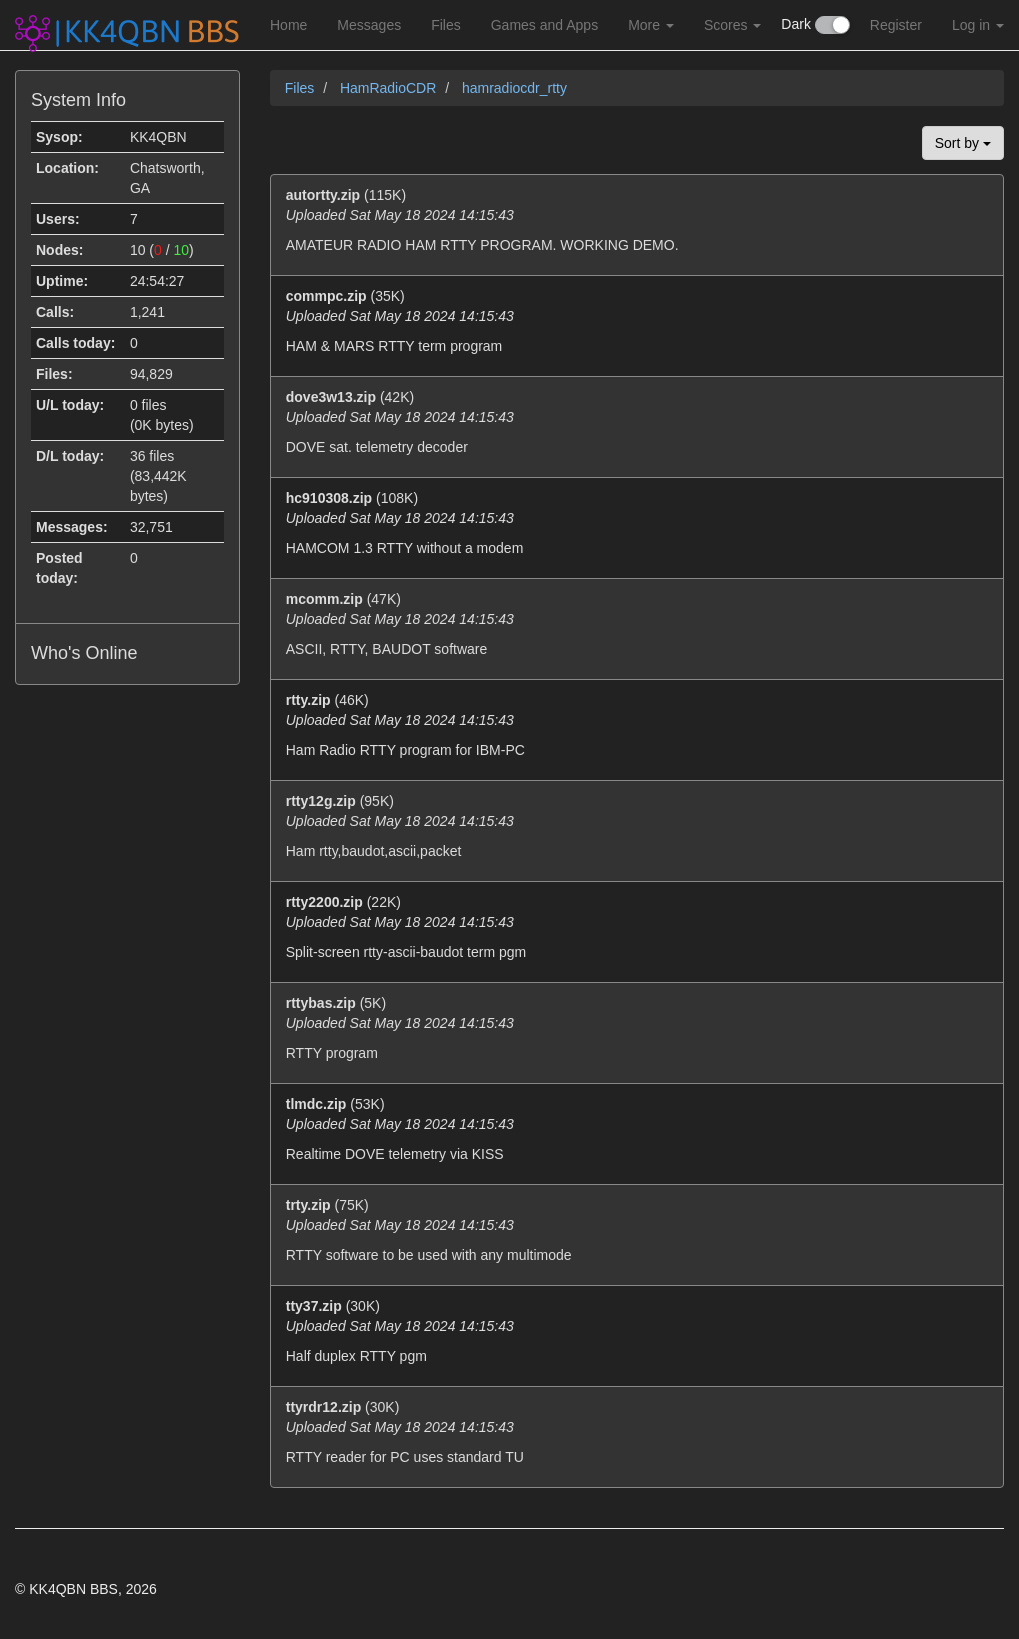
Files (446, 25)
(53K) (637, 1130)
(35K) (637, 322)
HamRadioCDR (390, 88)
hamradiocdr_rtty (514, 88)
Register (896, 25)
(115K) (637, 221)
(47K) (637, 625)
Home (288, 25)
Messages (369, 25)
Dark (815, 25)
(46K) (637, 726)
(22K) (637, 928)
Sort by (963, 143)
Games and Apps (544, 25)
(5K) (637, 1029)
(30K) (637, 1332)
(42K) (637, 423)
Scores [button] (732, 25)
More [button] (651, 25)
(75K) (637, 1231)
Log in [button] (978, 25)
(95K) (637, 827)
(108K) (637, 524)
